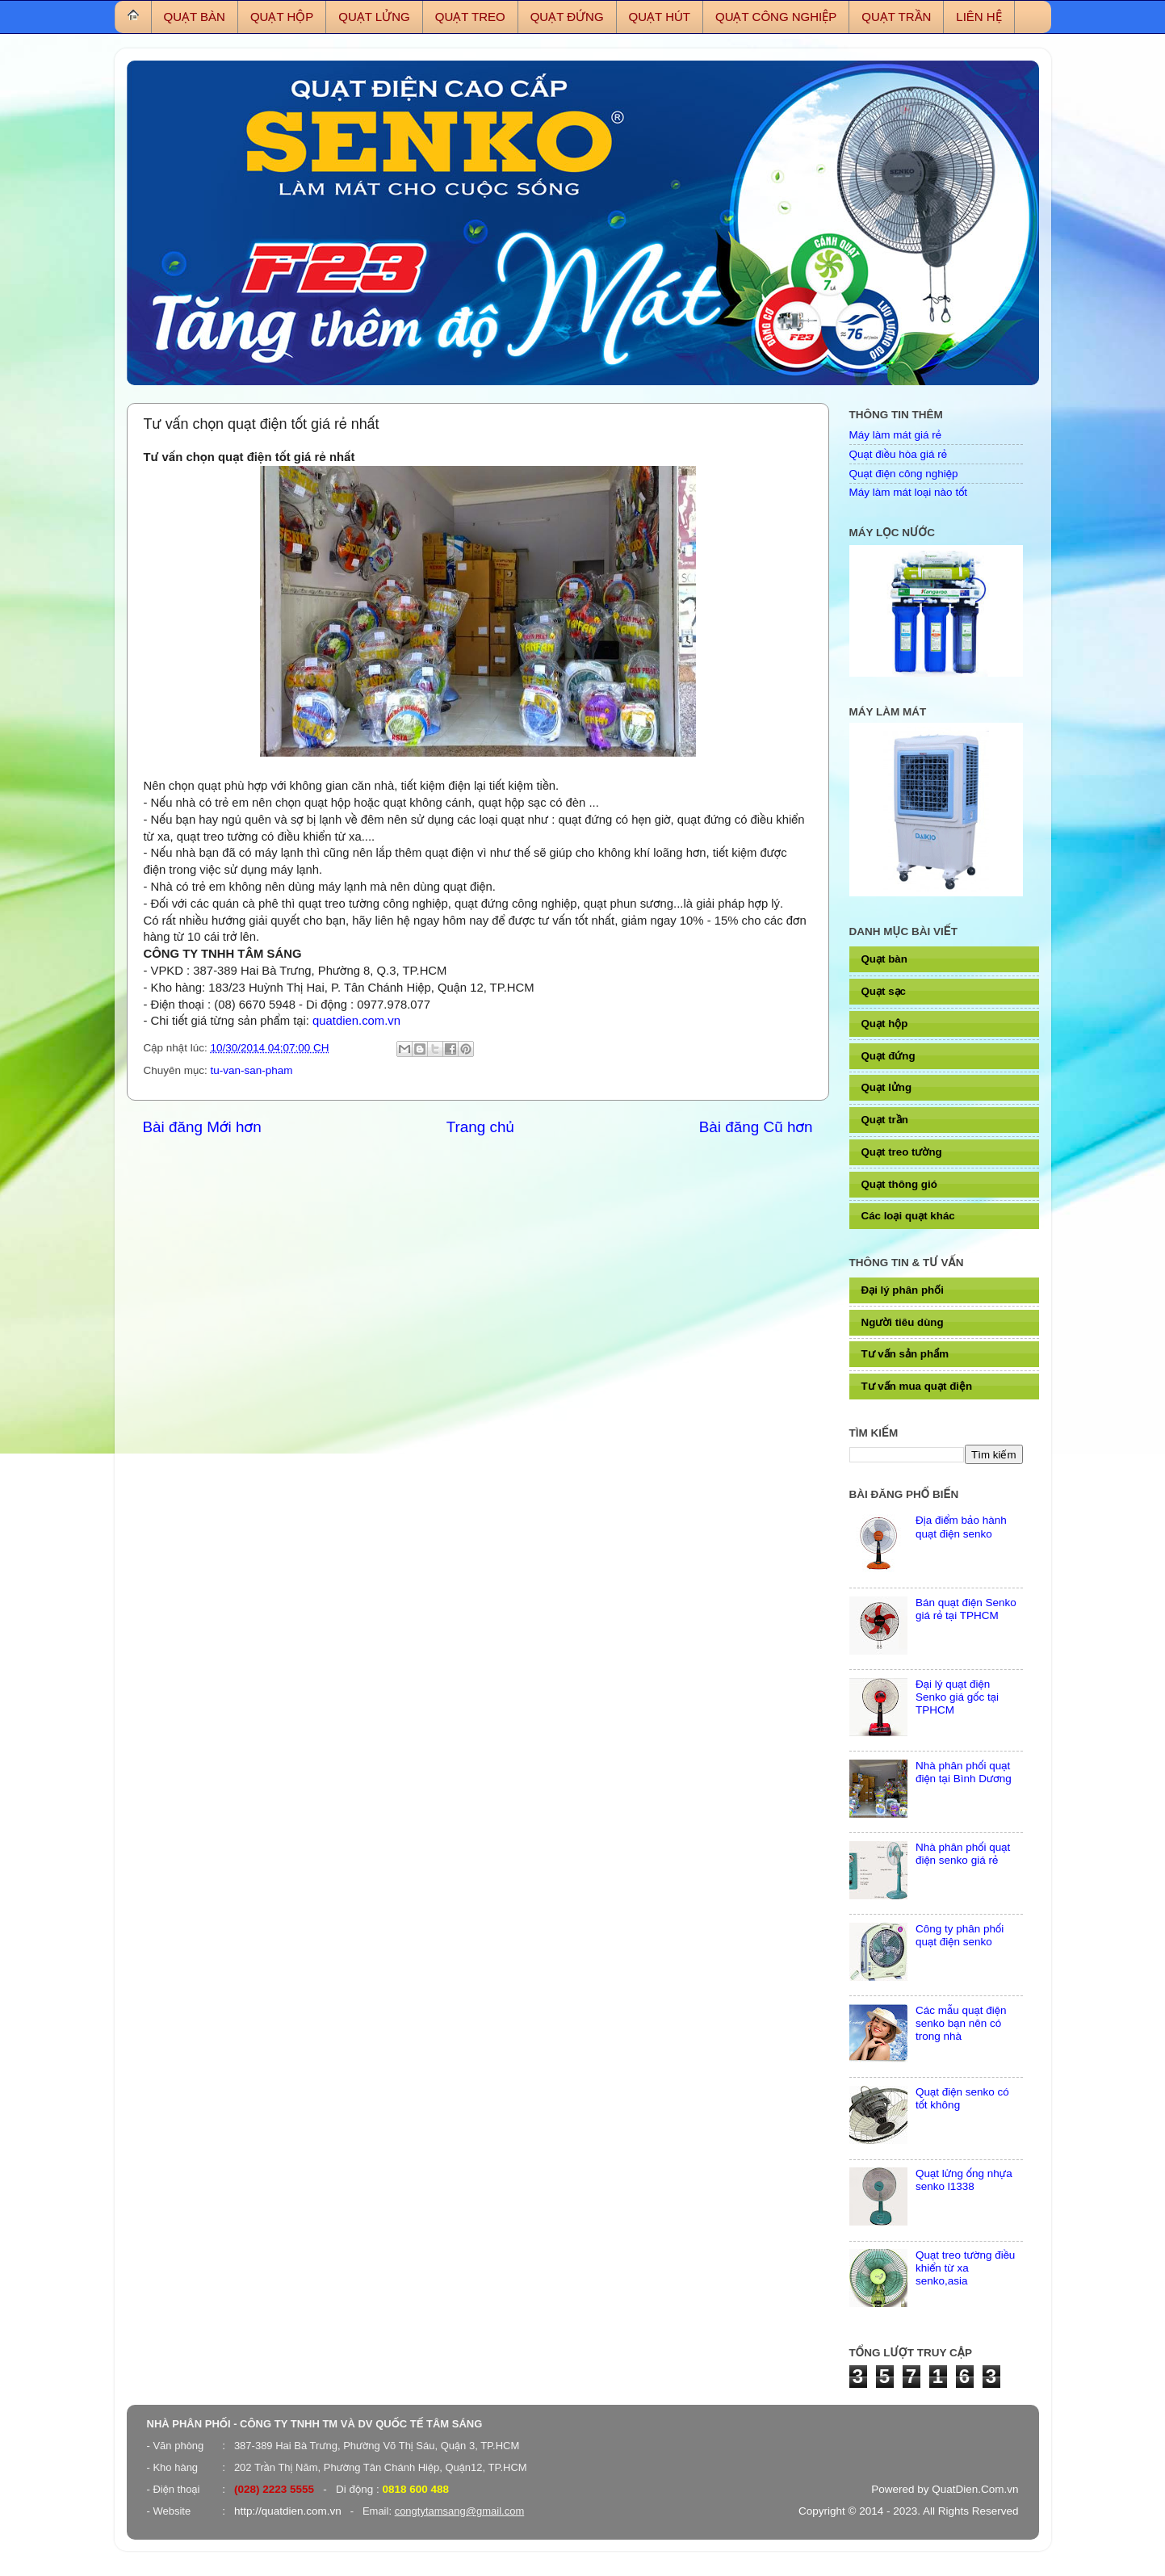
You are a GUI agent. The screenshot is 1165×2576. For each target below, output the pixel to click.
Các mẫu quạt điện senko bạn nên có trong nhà (961, 2023)
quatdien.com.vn (356, 1020)
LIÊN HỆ (978, 16)
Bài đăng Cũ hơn (756, 1126)
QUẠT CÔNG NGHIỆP (775, 16)
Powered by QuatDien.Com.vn (944, 2489)
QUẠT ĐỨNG (567, 16)
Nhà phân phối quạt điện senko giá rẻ (963, 1853)
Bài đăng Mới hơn (202, 1126)
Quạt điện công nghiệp (903, 474)
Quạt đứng (888, 1056)
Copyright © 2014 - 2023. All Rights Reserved (908, 2511)
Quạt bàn (884, 959)
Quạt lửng (886, 1087)
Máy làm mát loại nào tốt (908, 492)
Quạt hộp (884, 1023)
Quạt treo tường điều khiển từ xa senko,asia (966, 2268)
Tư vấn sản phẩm (905, 1354)
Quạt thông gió (899, 1184)
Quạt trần (884, 1120)
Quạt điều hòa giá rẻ (898, 454)
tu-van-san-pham (252, 1070)
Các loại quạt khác (908, 1216)
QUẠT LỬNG (373, 16)
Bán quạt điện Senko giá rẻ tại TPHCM (966, 1609)
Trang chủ (480, 1126)
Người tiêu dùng (902, 1322)
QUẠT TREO (470, 16)
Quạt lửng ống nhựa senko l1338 (964, 2179)
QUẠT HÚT (659, 16)
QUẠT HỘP (281, 16)
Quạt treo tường (901, 1152)
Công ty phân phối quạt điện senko (960, 1935)
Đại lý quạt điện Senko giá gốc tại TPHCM (957, 1697)
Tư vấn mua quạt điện (917, 1386)
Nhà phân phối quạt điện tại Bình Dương (964, 1772)
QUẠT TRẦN (896, 16)
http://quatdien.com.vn (288, 2511)
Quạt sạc (883, 991)
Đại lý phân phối (902, 1290)
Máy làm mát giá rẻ (895, 435)
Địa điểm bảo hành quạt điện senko (961, 1526)
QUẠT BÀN (194, 16)
